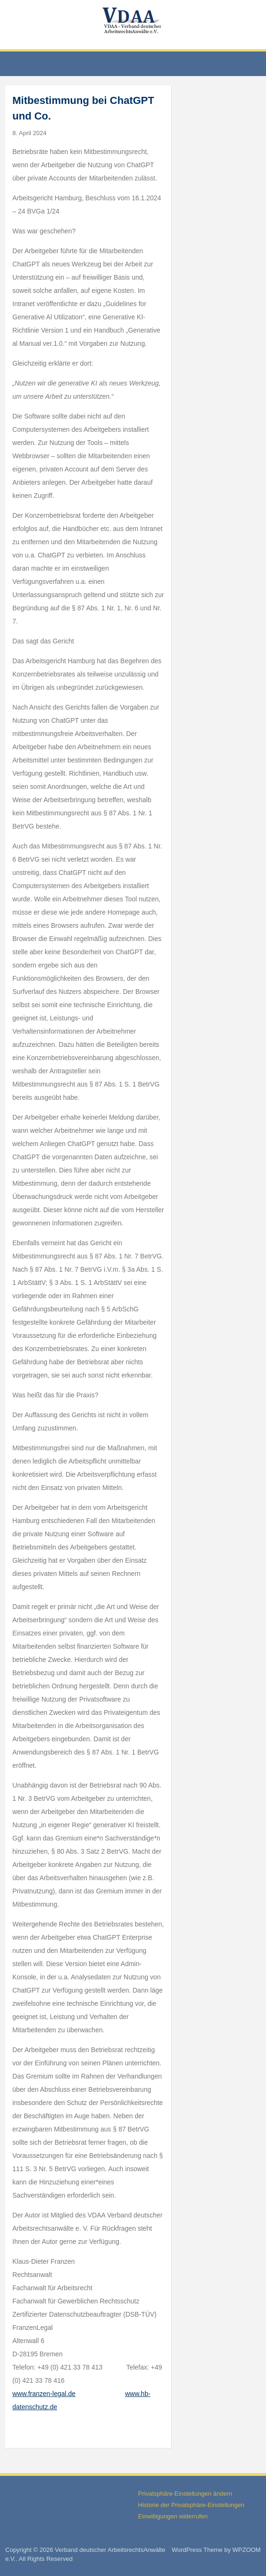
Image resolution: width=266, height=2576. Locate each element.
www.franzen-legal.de (43, 2393)
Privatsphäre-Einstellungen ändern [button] (185, 2493)
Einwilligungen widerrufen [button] (173, 2516)
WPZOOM (247, 2549)
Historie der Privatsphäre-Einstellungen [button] (191, 2504)
